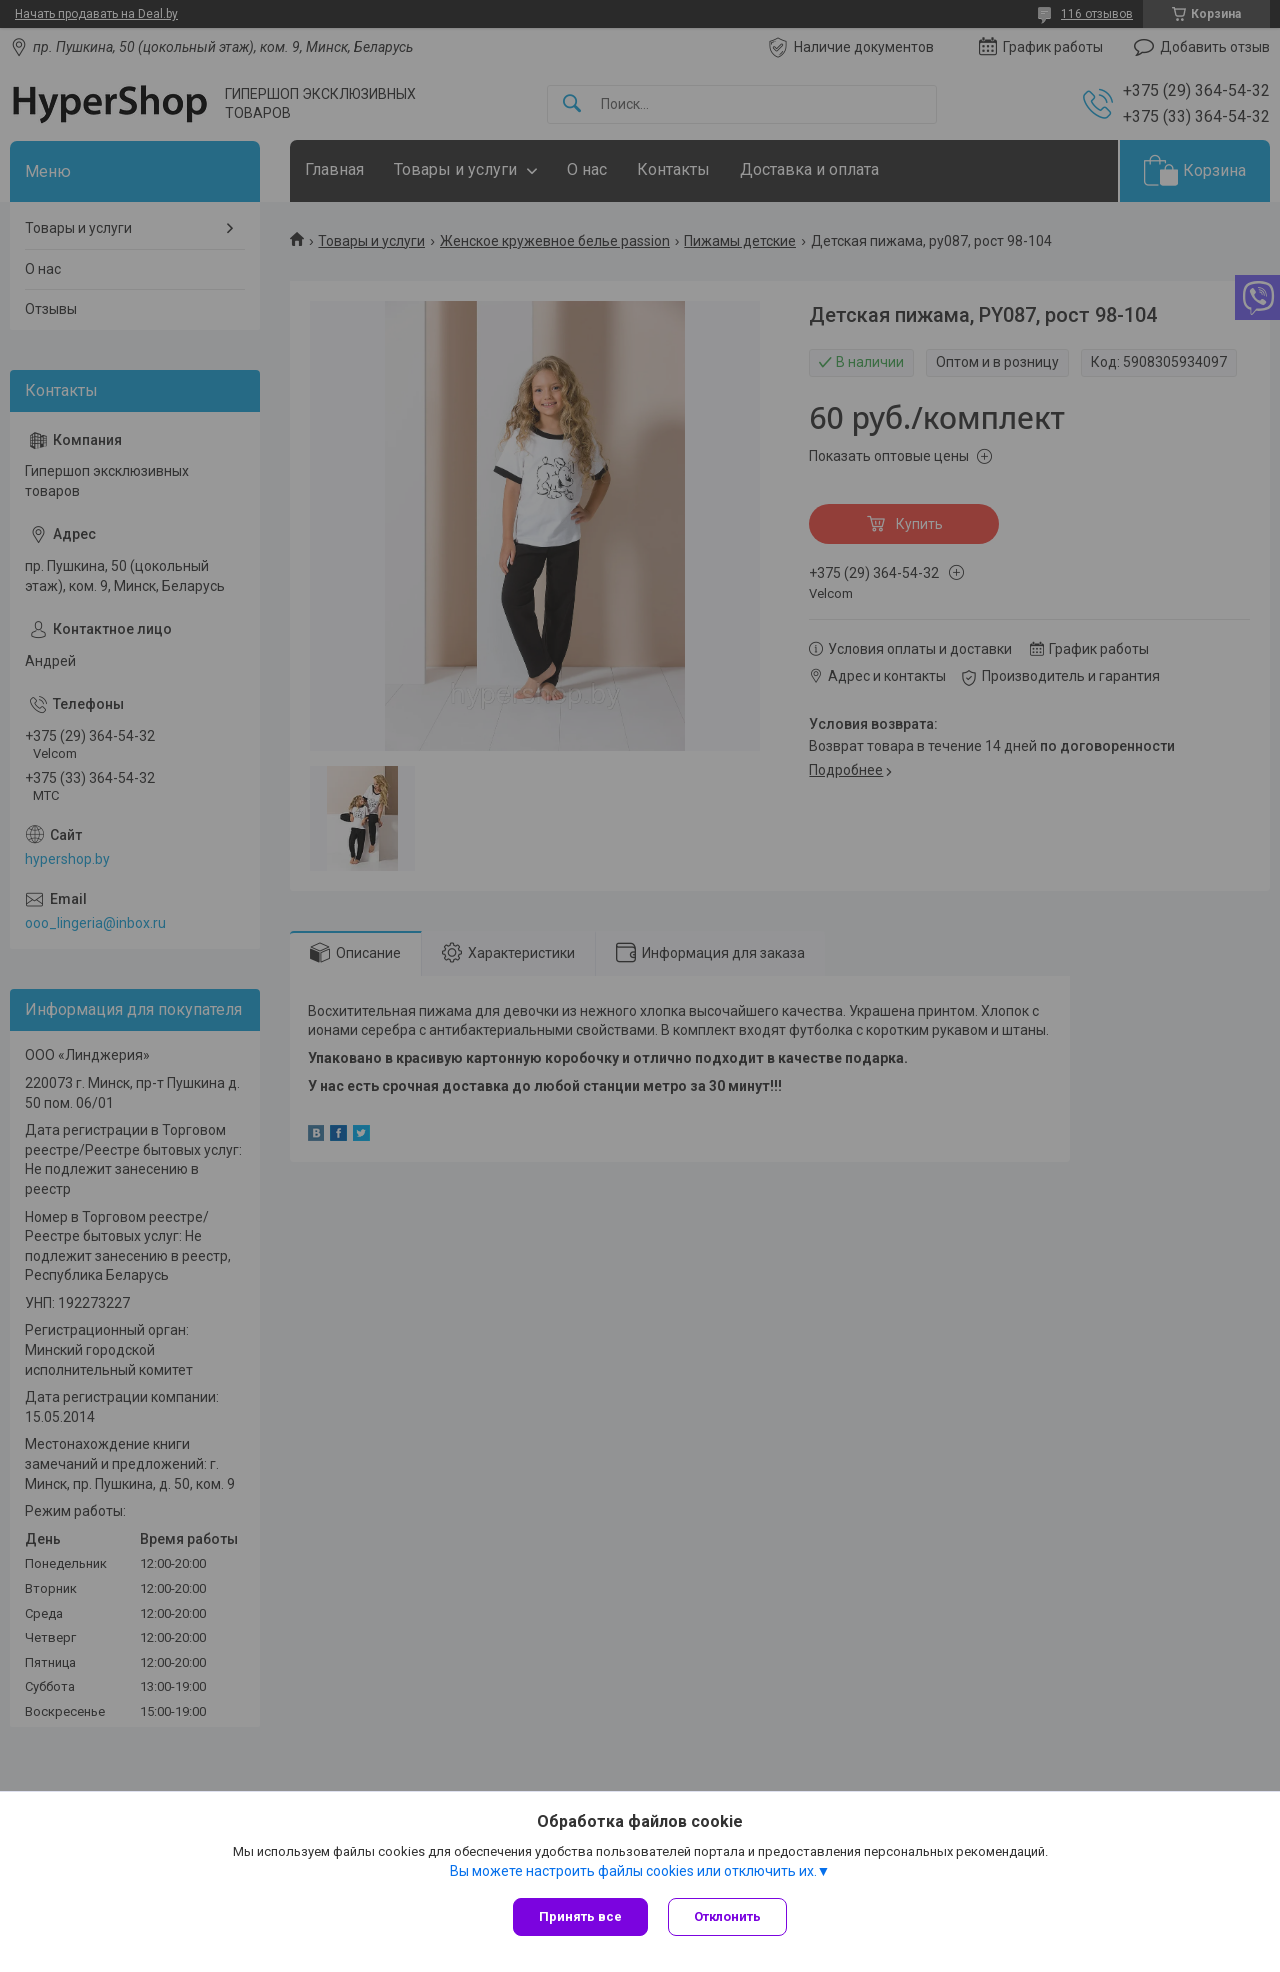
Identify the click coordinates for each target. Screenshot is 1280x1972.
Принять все (580, 1916)
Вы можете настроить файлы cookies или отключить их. (633, 1871)
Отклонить (727, 1916)
